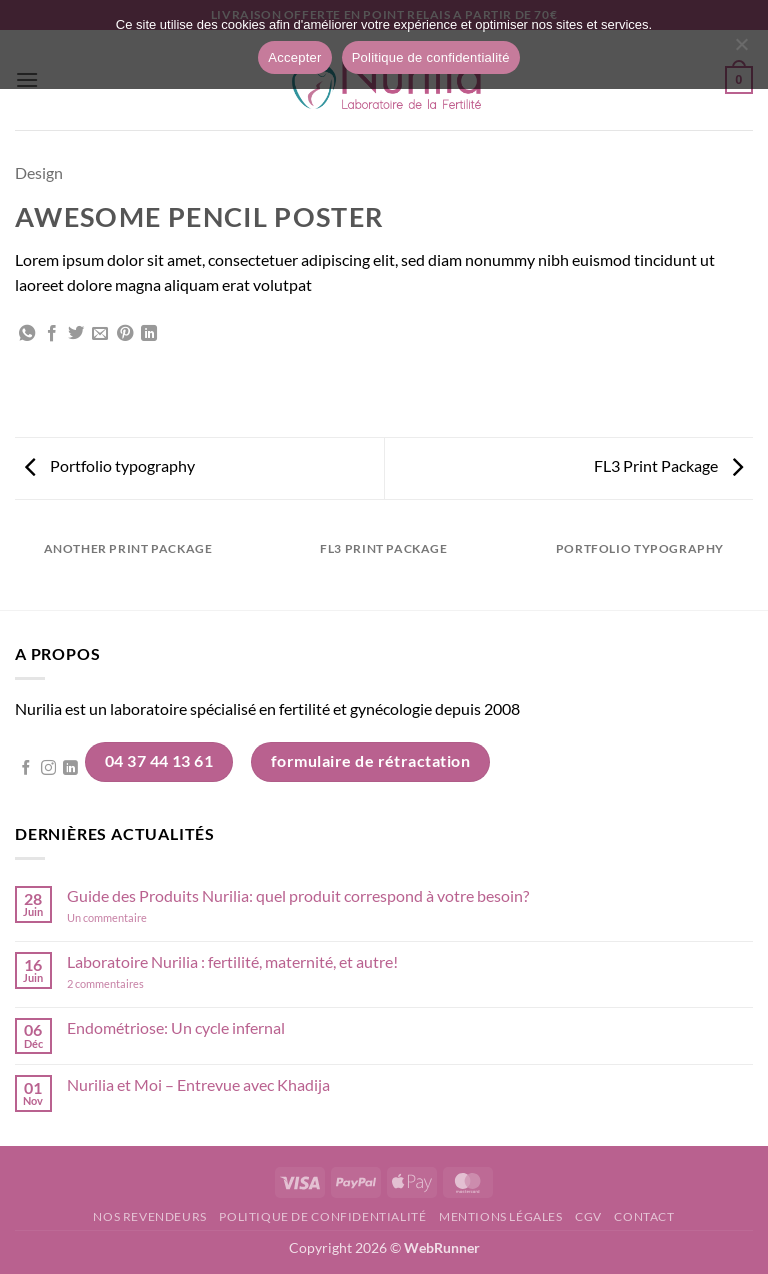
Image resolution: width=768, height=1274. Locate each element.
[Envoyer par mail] (100, 334)
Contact (644, 1216)
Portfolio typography (110, 465)
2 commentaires (133, 983)
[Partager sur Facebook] (52, 334)
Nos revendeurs (150, 1216)
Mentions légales (501, 1216)
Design (39, 172)
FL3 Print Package (668, 465)
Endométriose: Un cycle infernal (176, 1027)
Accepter (294, 57)
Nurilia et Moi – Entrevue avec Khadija (198, 1084)
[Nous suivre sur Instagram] (48, 769)
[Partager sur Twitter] (76, 334)
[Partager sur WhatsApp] (27, 334)
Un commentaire (133, 917)
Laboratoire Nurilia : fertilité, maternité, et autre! (232, 961)
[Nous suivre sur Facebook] (26, 769)
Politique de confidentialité (322, 1216)
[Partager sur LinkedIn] (149, 334)
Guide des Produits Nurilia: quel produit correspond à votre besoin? (298, 895)
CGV (588, 1216)
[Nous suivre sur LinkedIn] (70, 769)
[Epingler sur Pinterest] (125, 334)
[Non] (741, 50)
